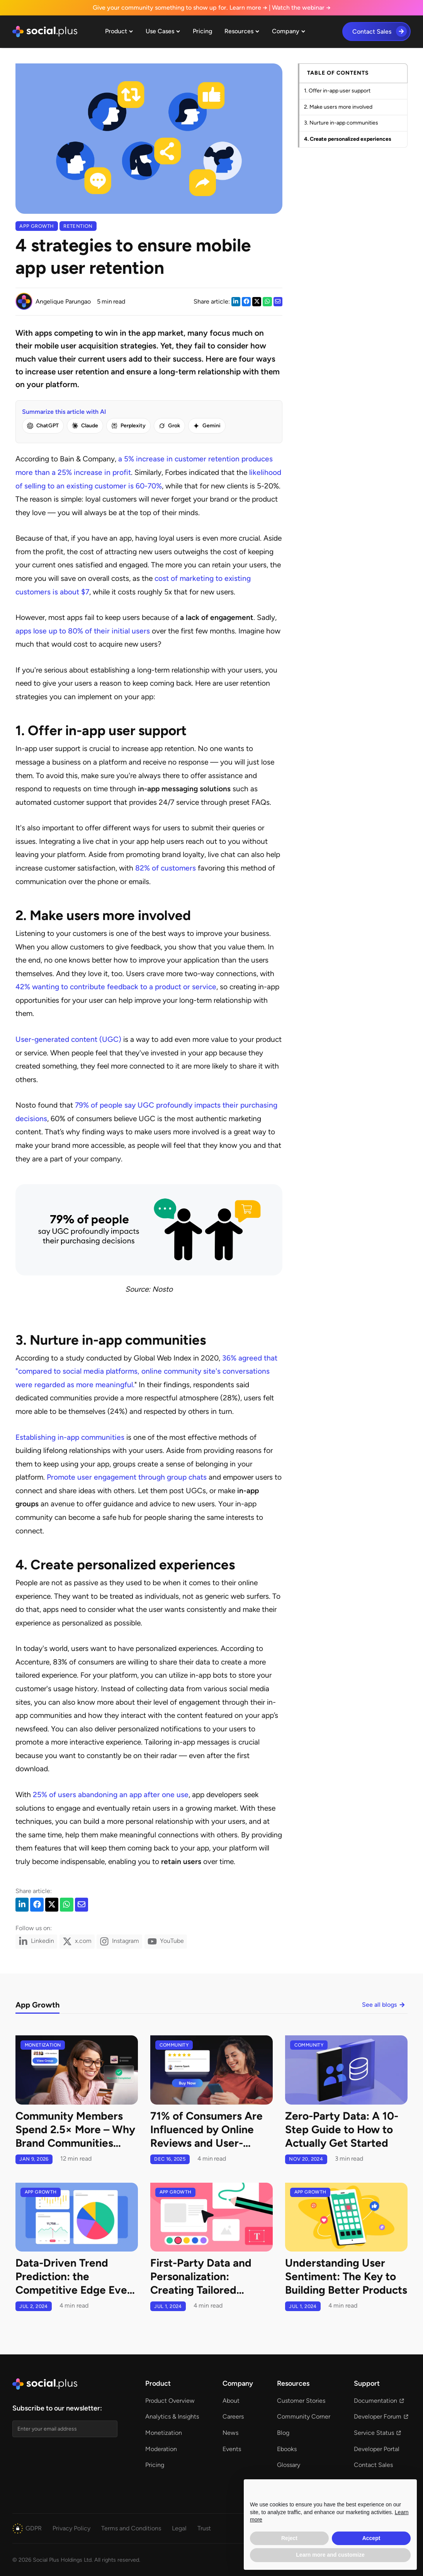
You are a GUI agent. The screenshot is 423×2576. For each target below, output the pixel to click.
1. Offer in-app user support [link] (337, 90)
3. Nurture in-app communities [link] (341, 122)
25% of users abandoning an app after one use (111, 1794)
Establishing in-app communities (69, 1437)
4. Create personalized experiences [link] (347, 139)
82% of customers (165, 868)
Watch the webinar (301, 7)
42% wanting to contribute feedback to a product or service (115, 986)
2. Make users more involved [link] (338, 107)
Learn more (248, 7)
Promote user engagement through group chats (127, 1477)
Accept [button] (371, 2538)
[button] (119, 31)
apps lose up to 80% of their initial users (82, 631)
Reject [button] (289, 2538)
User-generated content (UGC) (68, 1039)
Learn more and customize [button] (330, 2555)
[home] (44, 31)
